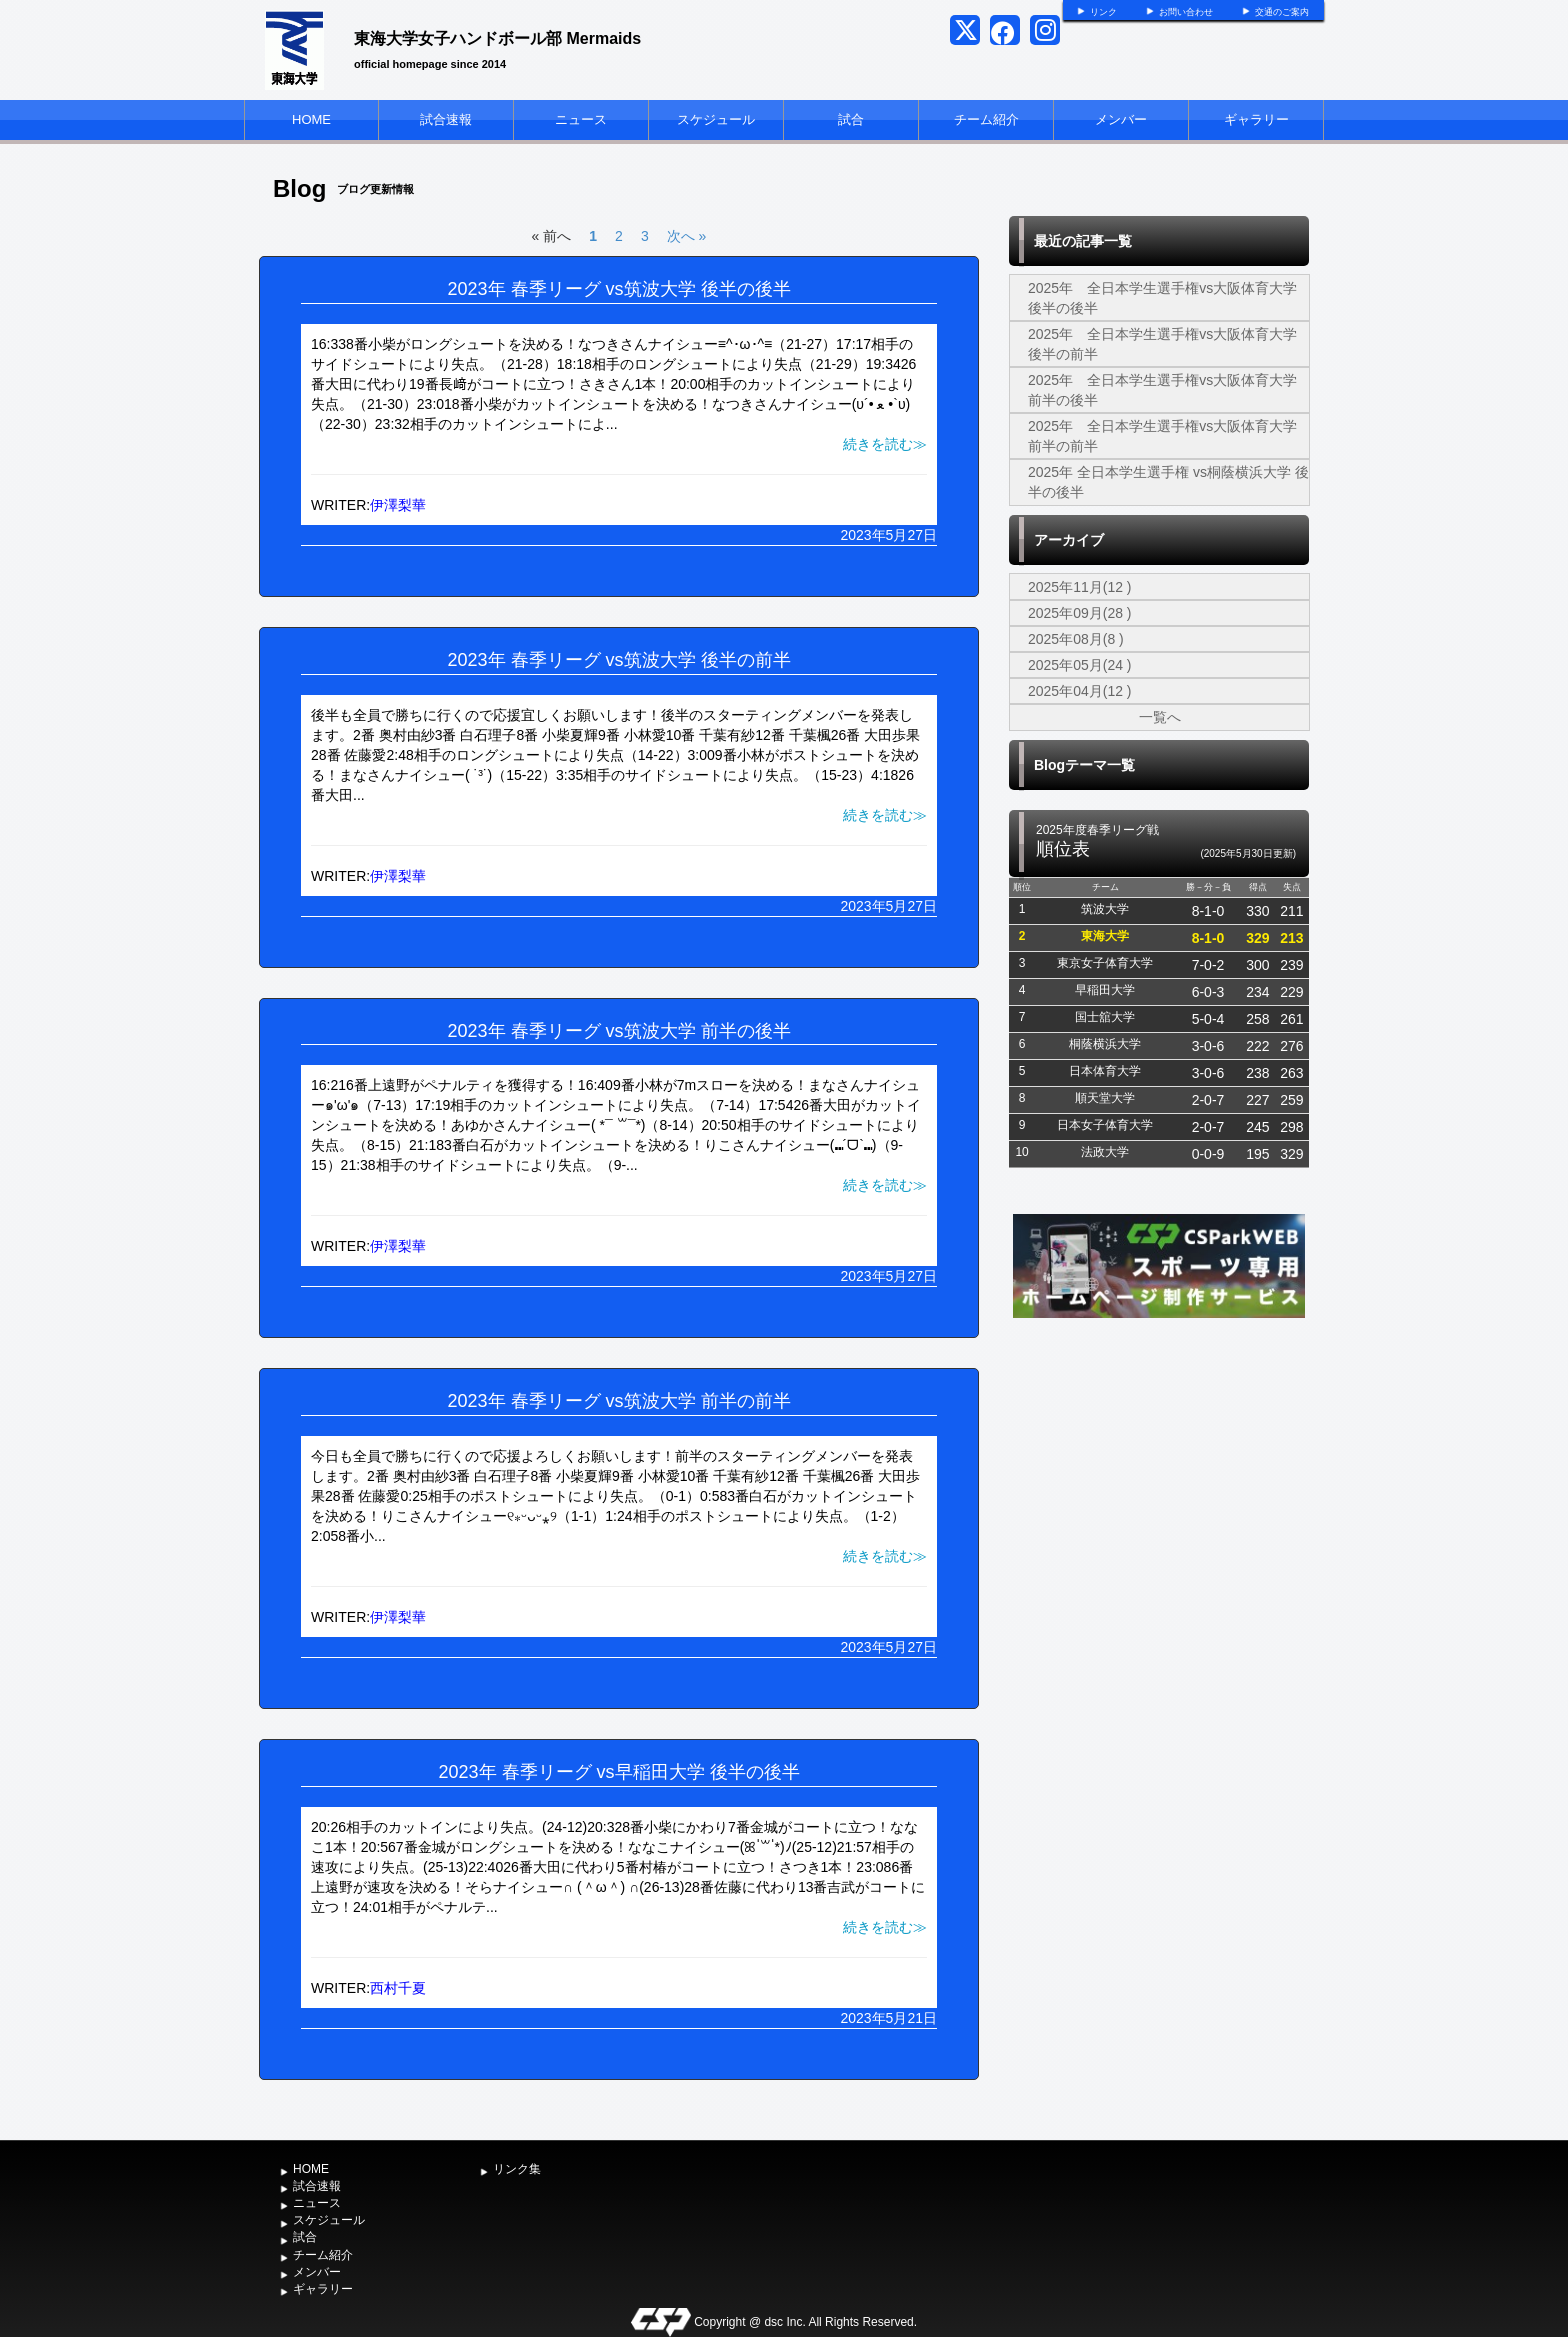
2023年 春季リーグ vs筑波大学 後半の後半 (618, 289)
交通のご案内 (1282, 12)
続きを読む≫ (885, 444)
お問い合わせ (1186, 12)
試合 (851, 119)
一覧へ (1160, 717)
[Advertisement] (1159, 1473)
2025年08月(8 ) (1076, 639)
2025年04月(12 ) (1080, 691)
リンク (1103, 12)
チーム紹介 (986, 119)
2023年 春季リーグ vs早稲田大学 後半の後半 (618, 1772)
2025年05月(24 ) (1080, 665)
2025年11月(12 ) (1080, 587)
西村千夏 (398, 1988)
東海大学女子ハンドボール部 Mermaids (497, 38)
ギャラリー (1256, 119)
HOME (311, 119)
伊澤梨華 (398, 505)
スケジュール (716, 119)
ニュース (581, 119)
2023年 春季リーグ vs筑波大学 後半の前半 (618, 660)
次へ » (687, 236)
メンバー (1121, 119)
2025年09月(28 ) (1080, 613)
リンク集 (517, 2169)
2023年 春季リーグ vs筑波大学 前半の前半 (618, 1401)
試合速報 (446, 119)
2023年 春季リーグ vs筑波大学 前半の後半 (618, 1031)
